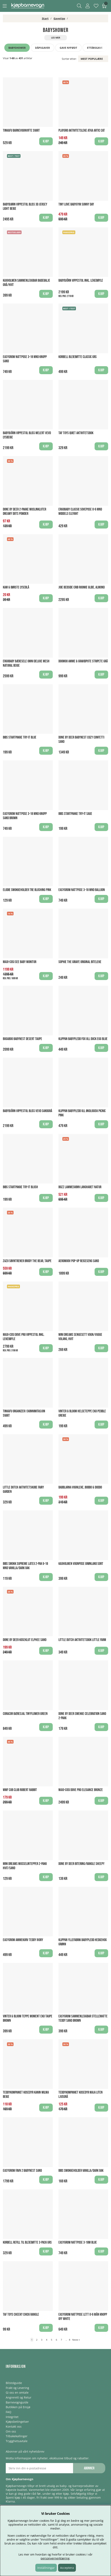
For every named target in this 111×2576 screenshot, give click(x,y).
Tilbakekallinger (16, 2436)
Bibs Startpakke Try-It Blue (19, 737)
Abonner (89, 2468)
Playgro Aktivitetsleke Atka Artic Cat (81, 130)
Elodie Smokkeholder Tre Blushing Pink (27, 890)
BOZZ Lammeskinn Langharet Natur (79, 1187)
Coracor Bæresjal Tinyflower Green (25, 1714)
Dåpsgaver (42, 48)
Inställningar (46, 2568)
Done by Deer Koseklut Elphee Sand (24, 1640)
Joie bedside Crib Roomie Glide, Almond (81, 587)
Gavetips (59, 18)
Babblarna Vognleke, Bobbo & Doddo (80, 1487)
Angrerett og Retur (18, 2397)
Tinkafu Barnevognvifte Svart (21, 130)
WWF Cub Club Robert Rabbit (20, 1790)
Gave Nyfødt (68, 48)
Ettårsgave (95, 48)
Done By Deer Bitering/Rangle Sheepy (81, 1864)
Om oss (11, 2431)
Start (45, 18)
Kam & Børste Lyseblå (16, 587)
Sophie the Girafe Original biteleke (79, 962)
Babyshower (17, 48)
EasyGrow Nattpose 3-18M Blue (77, 2242)
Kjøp (101, 294)
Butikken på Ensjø (18, 2407)
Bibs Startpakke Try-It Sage (75, 814)
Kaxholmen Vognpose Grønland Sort (80, 1564)
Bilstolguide (14, 2383)
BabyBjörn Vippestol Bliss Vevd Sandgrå (27, 1111)
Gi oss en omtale (17, 2392)
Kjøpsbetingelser (17, 2422)
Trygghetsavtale (16, 2441)
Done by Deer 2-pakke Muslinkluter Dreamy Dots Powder (24, 511)
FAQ (8, 2412)
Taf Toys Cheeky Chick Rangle (21, 2314)
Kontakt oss (14, 2426)
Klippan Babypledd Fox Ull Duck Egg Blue (83, 1039)
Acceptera (67, 2568)
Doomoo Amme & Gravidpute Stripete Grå (83, 661)
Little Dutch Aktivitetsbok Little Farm (82, 1640)
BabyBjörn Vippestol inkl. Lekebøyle (80, 280)
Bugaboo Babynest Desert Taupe (22, 1039)
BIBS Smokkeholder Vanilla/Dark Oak (80, 2170)
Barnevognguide (17, 2402)
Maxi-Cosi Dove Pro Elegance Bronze (80, 1790)
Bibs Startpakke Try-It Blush (20, 1187)
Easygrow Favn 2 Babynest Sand (22, 2170)
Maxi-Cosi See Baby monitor (19, 962)
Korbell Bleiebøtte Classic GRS (77, 357)
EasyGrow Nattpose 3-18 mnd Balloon (81, 890)
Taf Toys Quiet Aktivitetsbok (75, 433)
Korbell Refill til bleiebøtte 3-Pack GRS (27, 2242)
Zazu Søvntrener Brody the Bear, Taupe (27, 1261)
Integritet (12, 2417)
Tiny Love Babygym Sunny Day (76, 204)
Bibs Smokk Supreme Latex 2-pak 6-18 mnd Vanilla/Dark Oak (25, 1566)
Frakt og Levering (17, 2388)
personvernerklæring (55, 2558)
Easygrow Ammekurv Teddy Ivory (23, 1940)
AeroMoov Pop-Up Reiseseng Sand (78, 1261)
